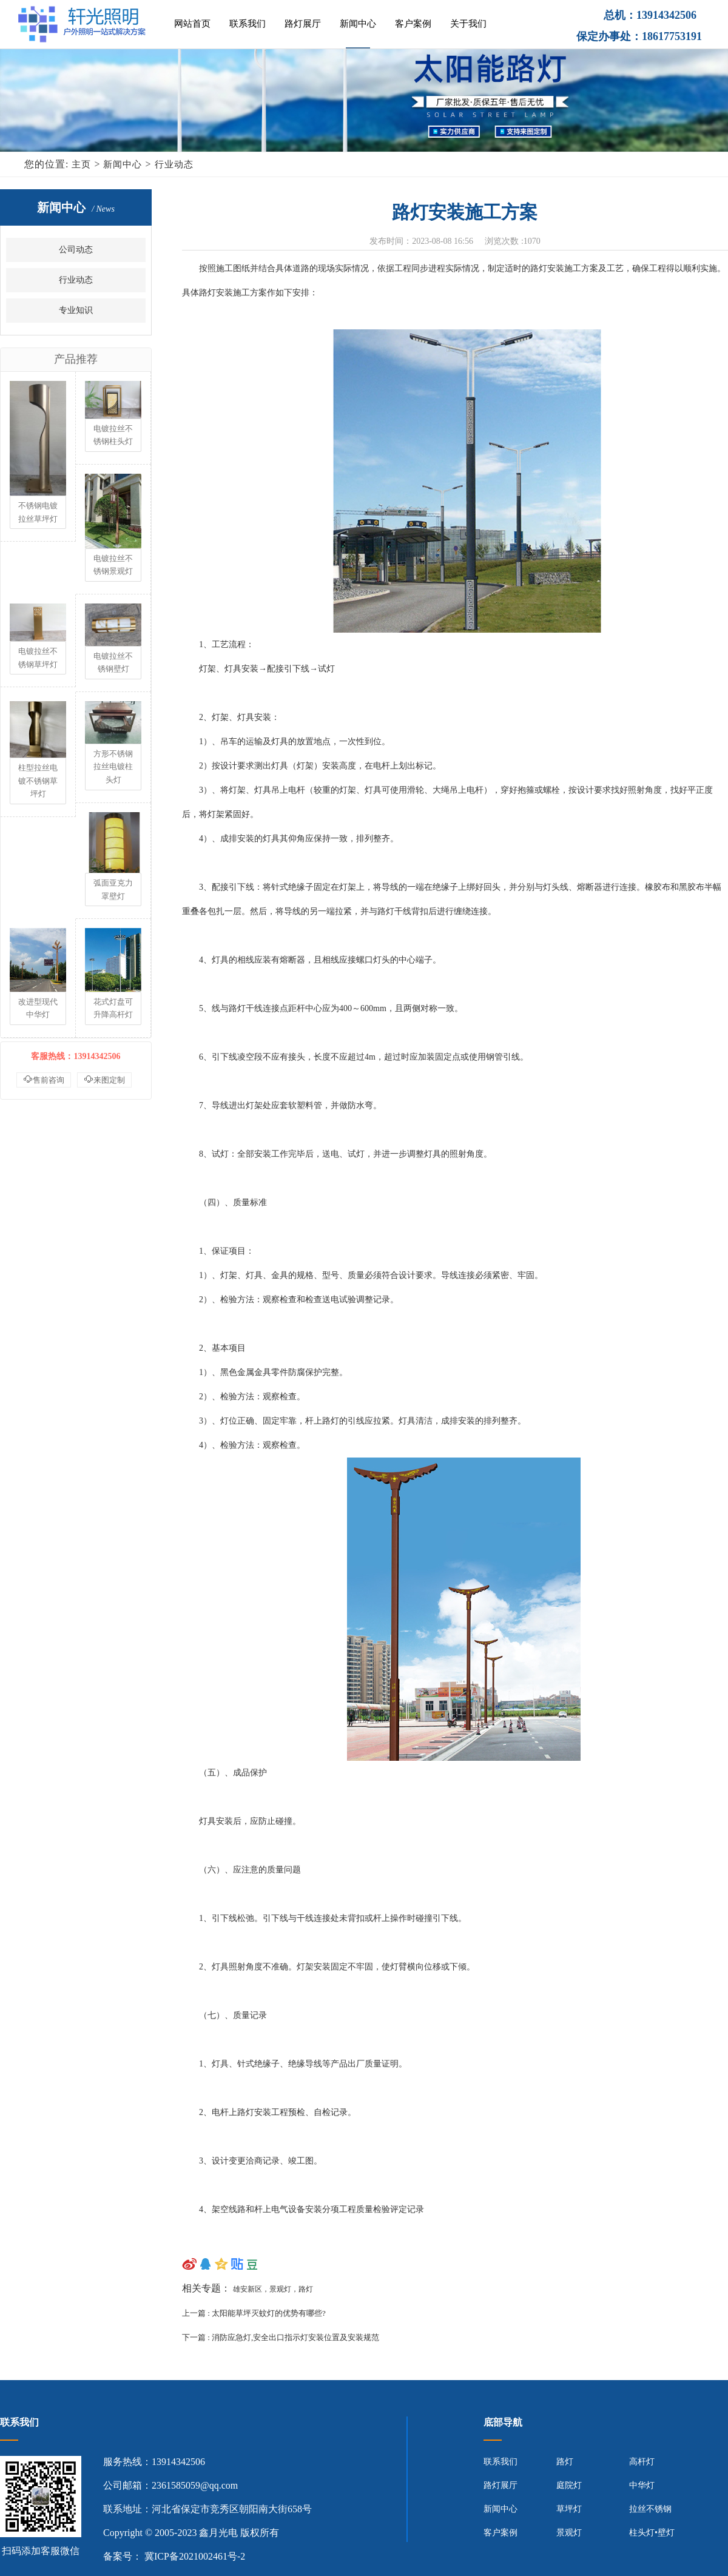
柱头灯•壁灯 (652, 2532)
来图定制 (104, 1079)
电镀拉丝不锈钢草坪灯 (38, 658)
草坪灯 (569, 2509)
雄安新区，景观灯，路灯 (273, 2289)
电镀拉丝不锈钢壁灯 (113, 662)
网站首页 (192, 24)
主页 (81, 164)
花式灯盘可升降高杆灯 (113, 1008)
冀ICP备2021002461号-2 (194, 2556)
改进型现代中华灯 (38, 1008)
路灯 (564, 2461)
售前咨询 (43, 1079)
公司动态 (76, 249)
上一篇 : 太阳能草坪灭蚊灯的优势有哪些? (255, 2313)
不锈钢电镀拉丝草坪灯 (38, 512)
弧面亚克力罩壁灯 (113, 889)
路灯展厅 (303, 24)
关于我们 (468, 24)
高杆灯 (642, 2461)
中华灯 (642, 2485)
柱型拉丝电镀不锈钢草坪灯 (38, 780)
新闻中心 (358, 24)
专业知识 (76, 310)
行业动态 (174, 164)
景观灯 (569, 2532)
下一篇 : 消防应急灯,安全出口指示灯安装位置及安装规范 (280, 2337)
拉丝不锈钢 (650, 2509)
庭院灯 (569, 2485)
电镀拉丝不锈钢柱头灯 (113, 435)
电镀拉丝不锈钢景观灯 (113, 565)
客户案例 (413, 24)
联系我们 (247, 24)
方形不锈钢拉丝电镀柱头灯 (113, 766)
